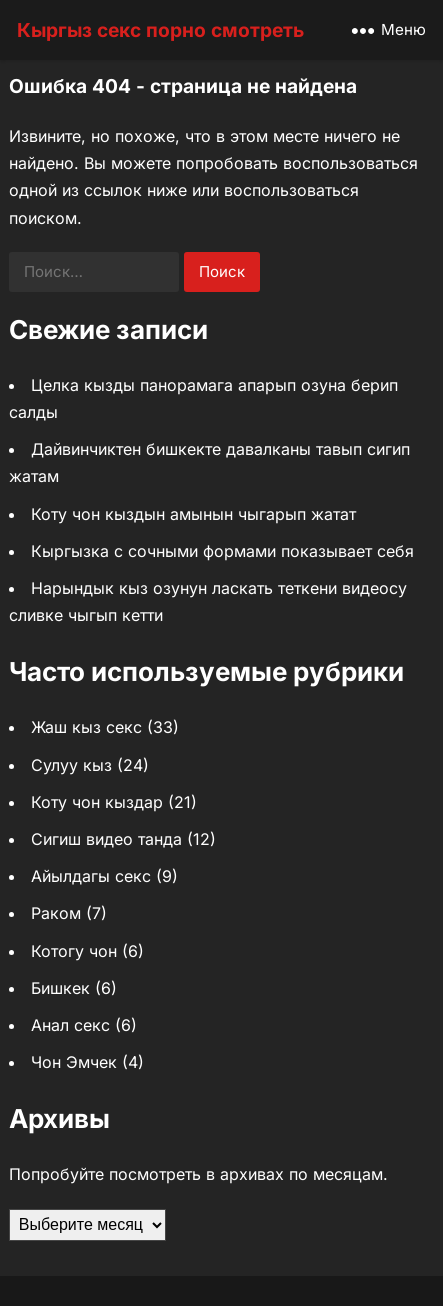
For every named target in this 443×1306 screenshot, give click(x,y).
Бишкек (60, 988)
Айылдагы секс (91, 876)
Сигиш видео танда (106, 839)
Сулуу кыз (71, 765)
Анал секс (70, 1025)
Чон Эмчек (74, 1062)
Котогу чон (74, 951)
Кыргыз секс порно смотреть (160, 30)
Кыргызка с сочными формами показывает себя (222, 551)
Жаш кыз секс (86, 727)
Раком (56, 913)
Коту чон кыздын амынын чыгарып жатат (193, 514)
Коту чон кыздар (97, 802)
